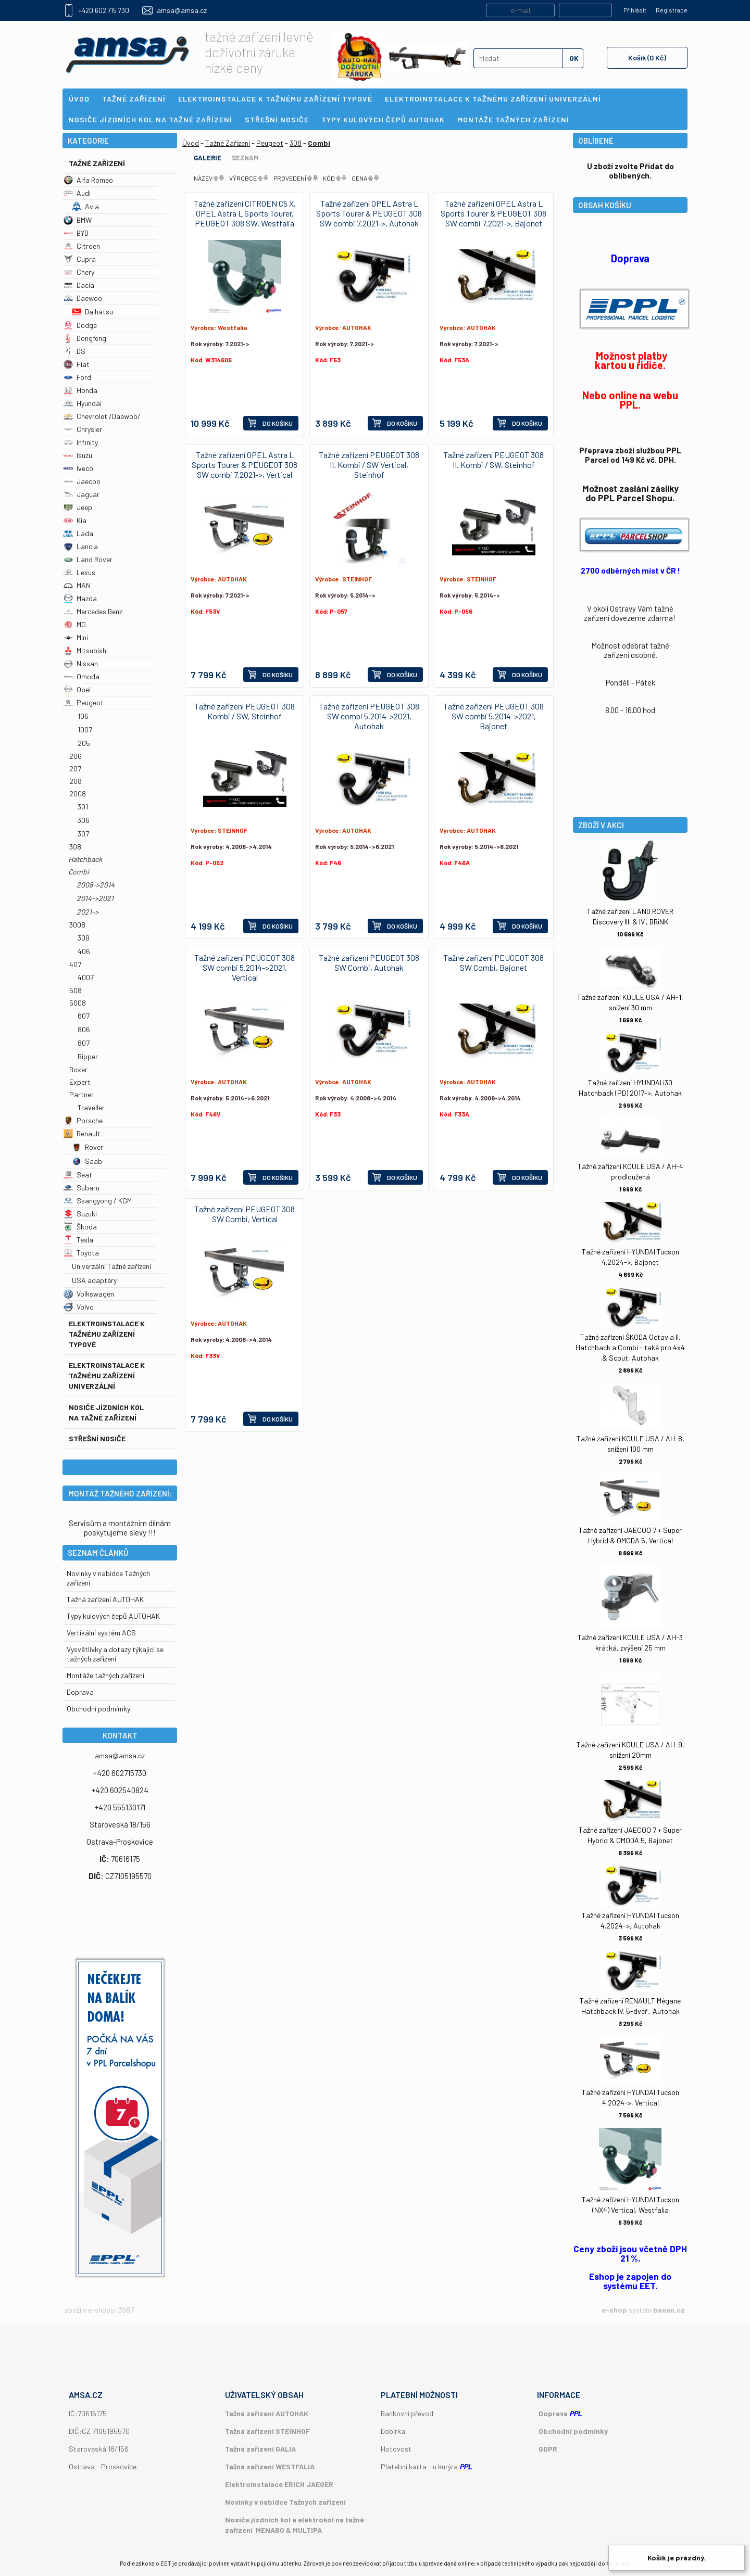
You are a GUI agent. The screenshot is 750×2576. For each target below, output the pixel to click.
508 (75, 990)
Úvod (190, 142)
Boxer (78, 1069)
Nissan (81, 663)
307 (83, 833)
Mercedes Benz (93, 611)
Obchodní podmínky (573, 2431)
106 (83, 716)
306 (84, 820)
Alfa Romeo (88, 179)
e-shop (614, 2309)
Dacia (79, 285)
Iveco (78, 468)
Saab (87, 1161)
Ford (77, 377)
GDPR (548, 2448)
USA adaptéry (94, 1280)
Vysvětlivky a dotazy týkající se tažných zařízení (115, 1654)
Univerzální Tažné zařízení (111, 1266)
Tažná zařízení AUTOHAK (105, 1599)
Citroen (82, 246)
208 (75, 781)
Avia (85, 206)
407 (75, 964)
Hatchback (85, 859)
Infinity (81, 442)
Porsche (83, 1120)
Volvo (79, 1306)
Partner (81, 1094)
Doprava (80, 1691)
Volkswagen (89, 1293)
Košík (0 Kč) (647, 57)
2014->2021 (95, 898)
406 (84, 951)
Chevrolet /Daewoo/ (102, 416)
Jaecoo (82, 481)
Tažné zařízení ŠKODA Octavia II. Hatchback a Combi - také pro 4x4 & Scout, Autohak (630, 1347)
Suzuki (80, 1213)
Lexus (79, 572)
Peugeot (84, 702)
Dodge (80, 325)
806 (84, 1029)
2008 (77, 793)
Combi (78, 871)
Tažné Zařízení (97, 163)
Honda (80, 390)
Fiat (77, 364)
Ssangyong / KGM (98, 1200)
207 (75, 768)
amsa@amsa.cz (182, 10)
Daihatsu (92, 311)
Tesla (78, 1239)
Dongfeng (85, 338)
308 (75, 846)
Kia (75, 520)
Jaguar (81, 494)
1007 (85, 729)
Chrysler (83, 429)
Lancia (81, 546)
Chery (79, 272)
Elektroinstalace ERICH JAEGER (279, 2484)
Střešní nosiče (97, 1438)
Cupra (80, 259)
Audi (77, 192)
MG (75, 624)
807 (84, 1042)
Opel (77, 689)
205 (84, 743)
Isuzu (78, 455)
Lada (78, 533)
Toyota (81, 1252)
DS (74, 351)
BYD (76, 233)
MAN (77, 585)
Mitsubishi (86, 650)
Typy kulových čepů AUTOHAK (113, 1615)
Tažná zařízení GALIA (260, 2448)
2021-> (87, 911)
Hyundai (83, 403)
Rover (87, 1147)
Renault (82, 1133)
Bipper (88, 1056)
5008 (77, 1002)
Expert (80, 1081)
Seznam (245, 158)
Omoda (81, 676)
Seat (78, 1174)
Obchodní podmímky (98, 1708)
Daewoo (83, 298)
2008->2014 (96, 884)
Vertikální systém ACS (101, 1632)
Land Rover (88, 559)
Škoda (80, 1226)
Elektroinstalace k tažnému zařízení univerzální (107, 1375)
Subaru (81, 1187)
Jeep (78, 507)
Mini (76, 637)
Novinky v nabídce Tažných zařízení (285, 2501)
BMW (78, 219)
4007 (86, 977)
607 (84, 1015)
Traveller (91, 1107)
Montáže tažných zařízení (105, 1675)
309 (84, 937)
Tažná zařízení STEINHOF (267, 2431)
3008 (77, 924)
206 (75, 756)
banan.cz (669, 2309)
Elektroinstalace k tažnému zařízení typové (107, 1334)
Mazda (80, 598)
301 (83, 806)
